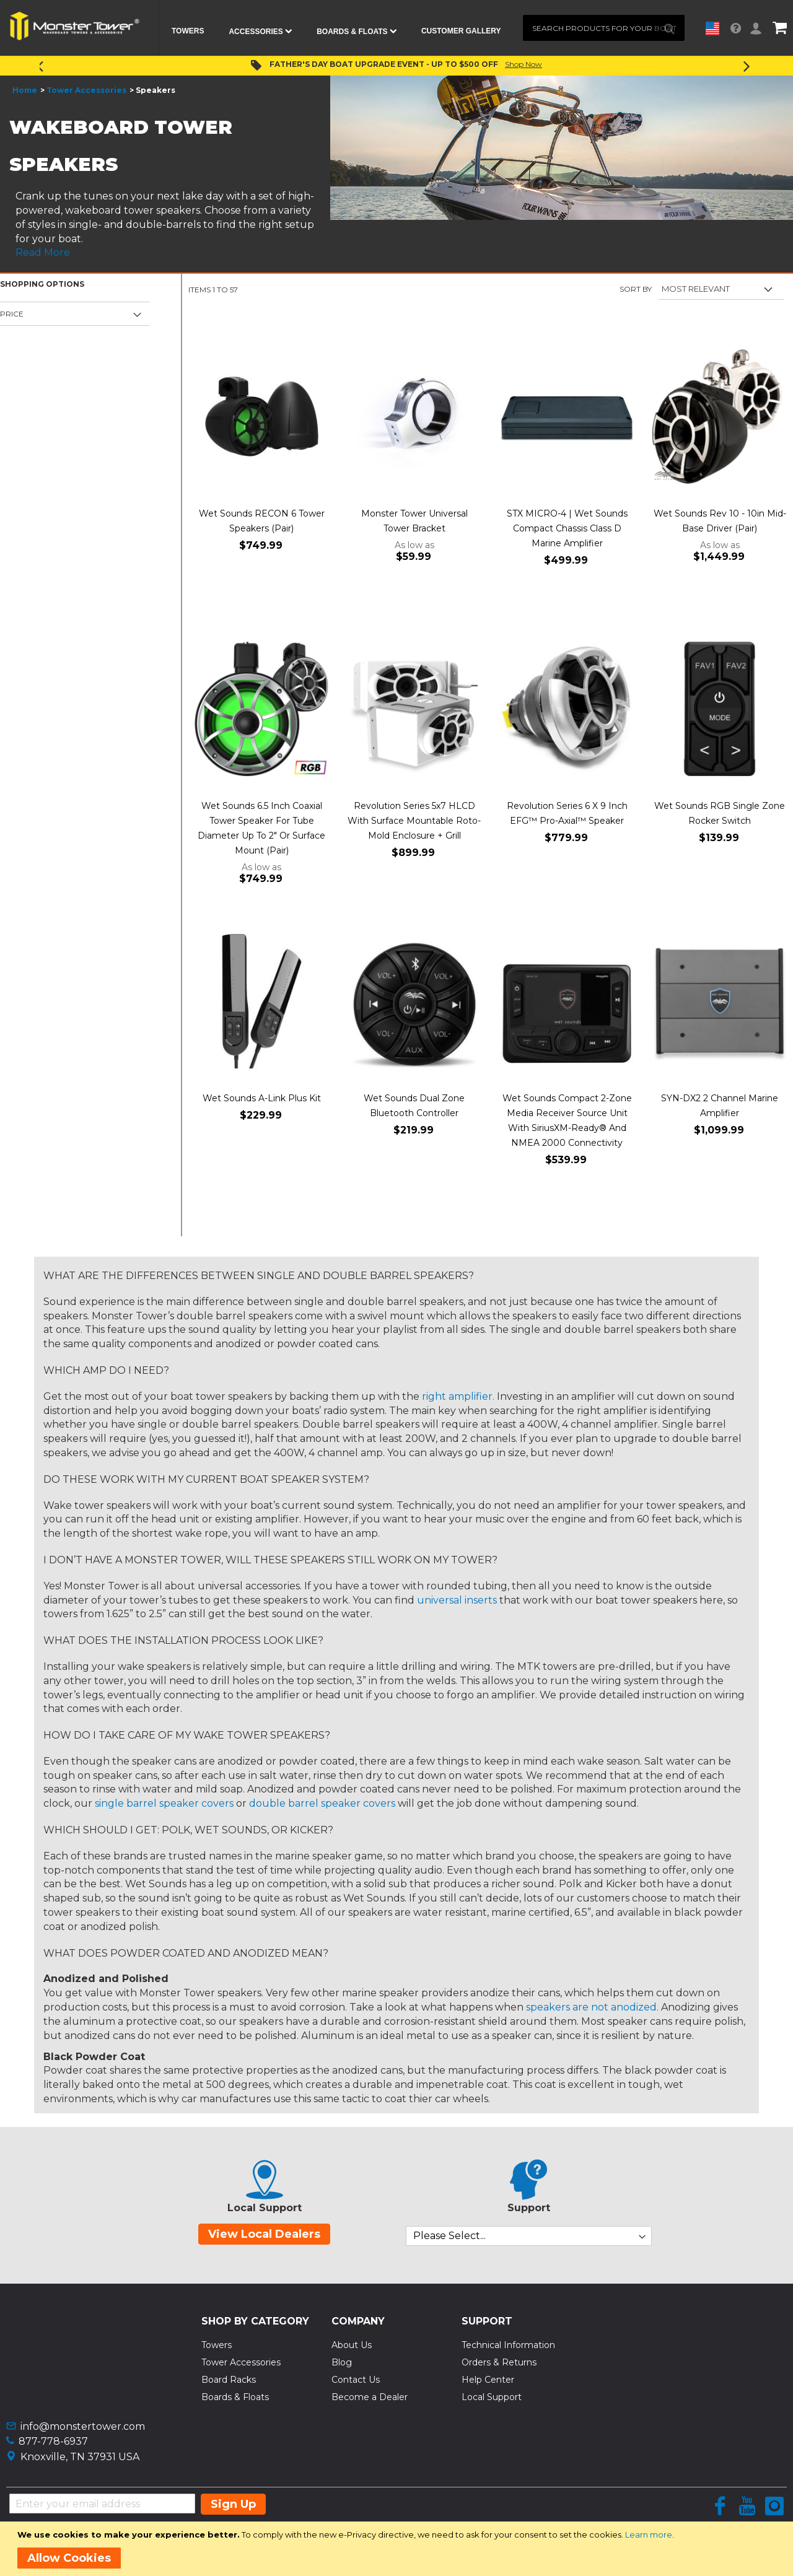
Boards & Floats (235, 2397)
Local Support (492, 2397)
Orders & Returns (499, 2362)
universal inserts (457, 1600)
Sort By (636, 289)
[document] (398, 2549)
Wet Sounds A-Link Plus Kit (262, 1098)
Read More (42, 252)
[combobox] (604, 28)
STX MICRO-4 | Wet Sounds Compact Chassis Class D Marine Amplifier (567, 528)
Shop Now (523, 64)
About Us (351, 2345)
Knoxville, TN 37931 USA (79, 2457)
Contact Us (355, 2379)
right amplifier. (458, 1396)
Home (24, 90)
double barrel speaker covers (322, 1803)
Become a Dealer (369, 2397)
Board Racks (228, 2379)
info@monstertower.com (82, 2426)
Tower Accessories (86, 90)
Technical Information (508, 2345)
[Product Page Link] (262, 418)
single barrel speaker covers (164, 1803)
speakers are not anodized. (592, 2007)
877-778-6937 (53, 2441)
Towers (216, 2345)
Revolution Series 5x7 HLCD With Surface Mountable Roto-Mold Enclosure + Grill (414, 820)
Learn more (648, 2534)
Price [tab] (12, 313)
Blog (341, 2362)
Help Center (488, 2379)
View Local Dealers (264, 2234)
